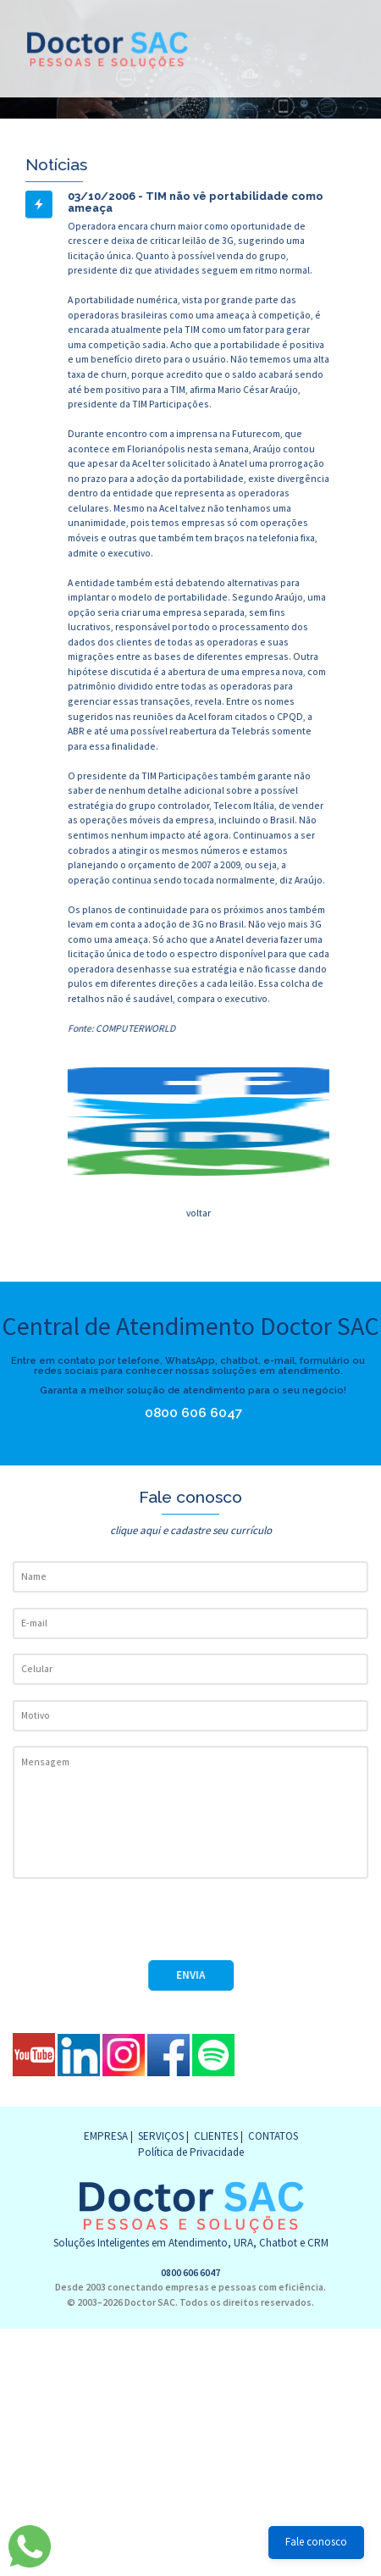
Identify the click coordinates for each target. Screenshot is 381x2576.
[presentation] (141, 1927)
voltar (197, 1212)
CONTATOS (273, 2136)
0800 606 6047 (189, 1412)
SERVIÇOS (161, 2136)
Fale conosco (316, 2541)
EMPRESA (106, 2136)
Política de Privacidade (191, 2152)
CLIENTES (216, 2136)
